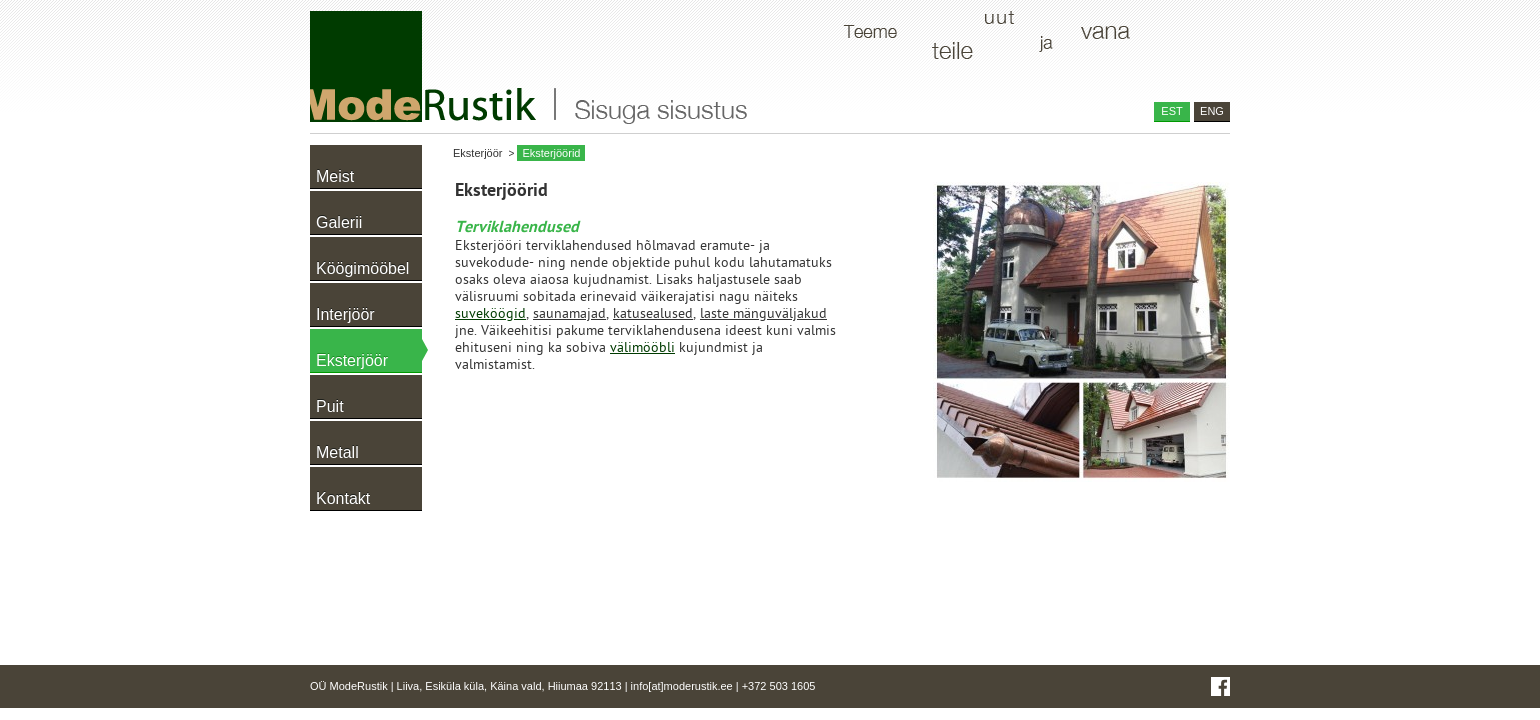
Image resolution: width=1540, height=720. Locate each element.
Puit (330, 406)
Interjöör (345, 314)
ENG (1212, 111)
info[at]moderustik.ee (682, 686)
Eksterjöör (478, 153)
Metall (337, 452)
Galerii (339, 222)
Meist (335, 176)
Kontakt (343, 498)
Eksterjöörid (551, 153)
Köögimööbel (362, 268)
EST (1171, 111)
